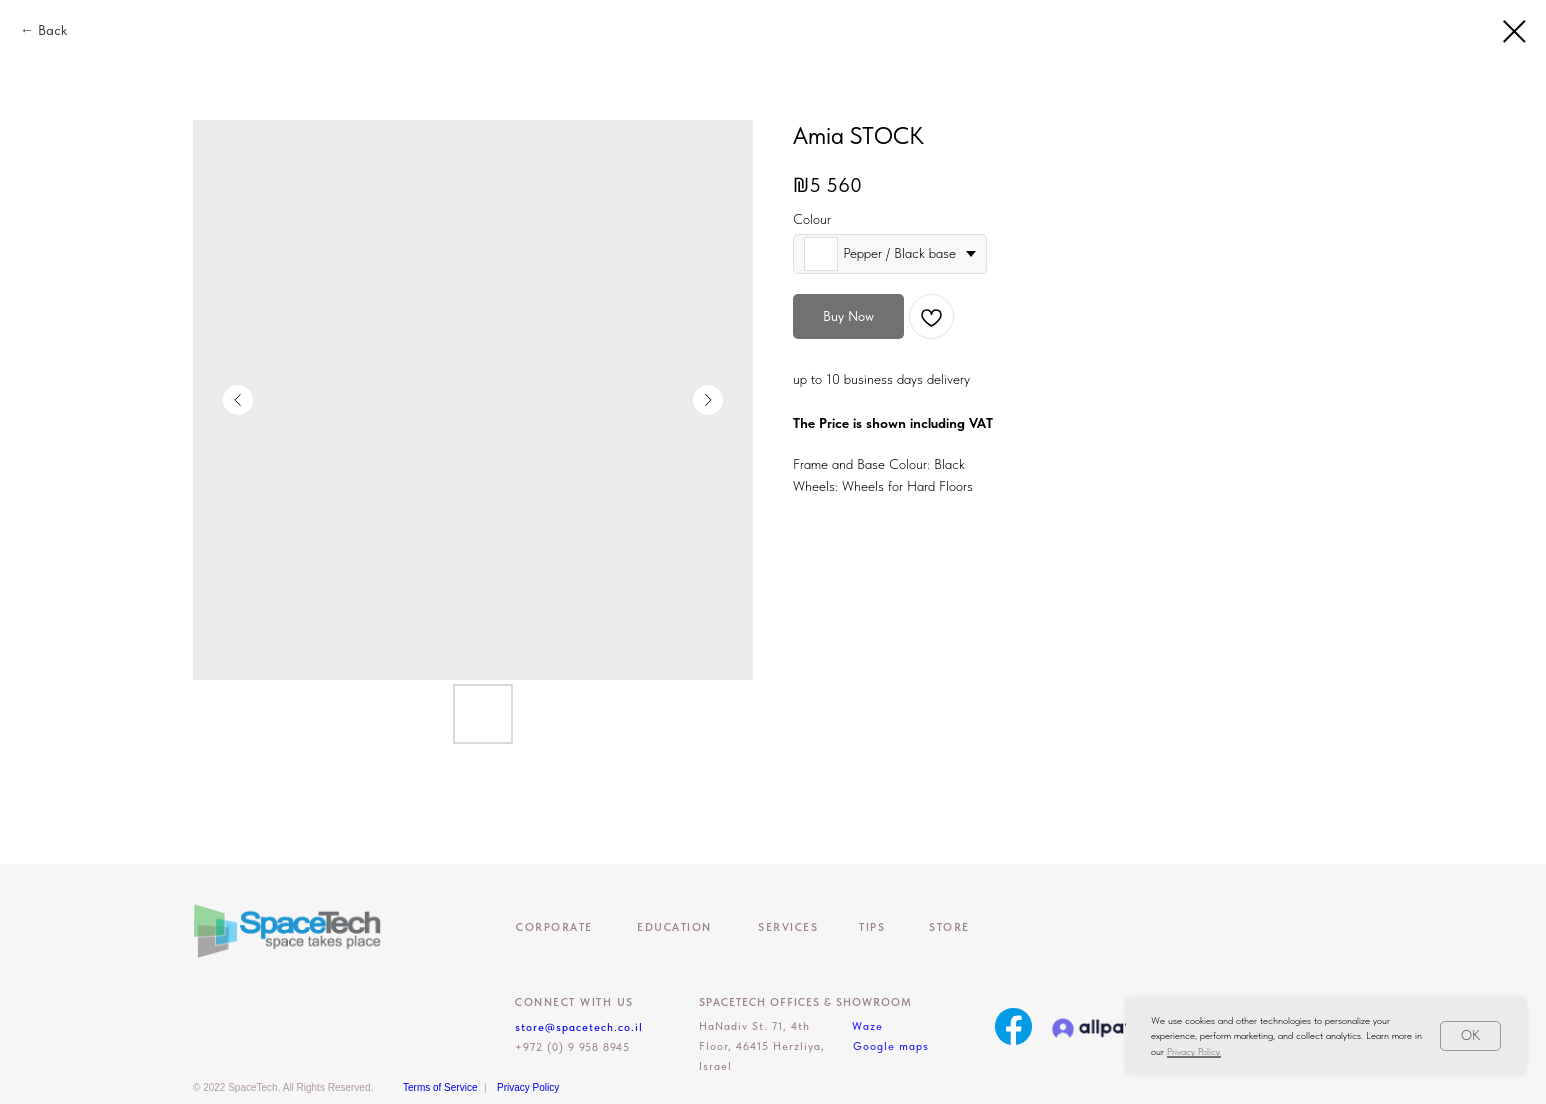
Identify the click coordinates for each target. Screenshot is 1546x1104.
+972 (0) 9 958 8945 (572, 1047)
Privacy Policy (528, 1087)
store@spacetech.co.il (579, 1027)
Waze (867, 1026)
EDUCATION (674, 927)
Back (52, 30)
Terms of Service (440, 1087)
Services (788, 927)
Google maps (891, 1046)
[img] (1013, 1026)
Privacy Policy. (1194, 1051)
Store (949, 927)
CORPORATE (554, 927)
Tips (872, 927)
